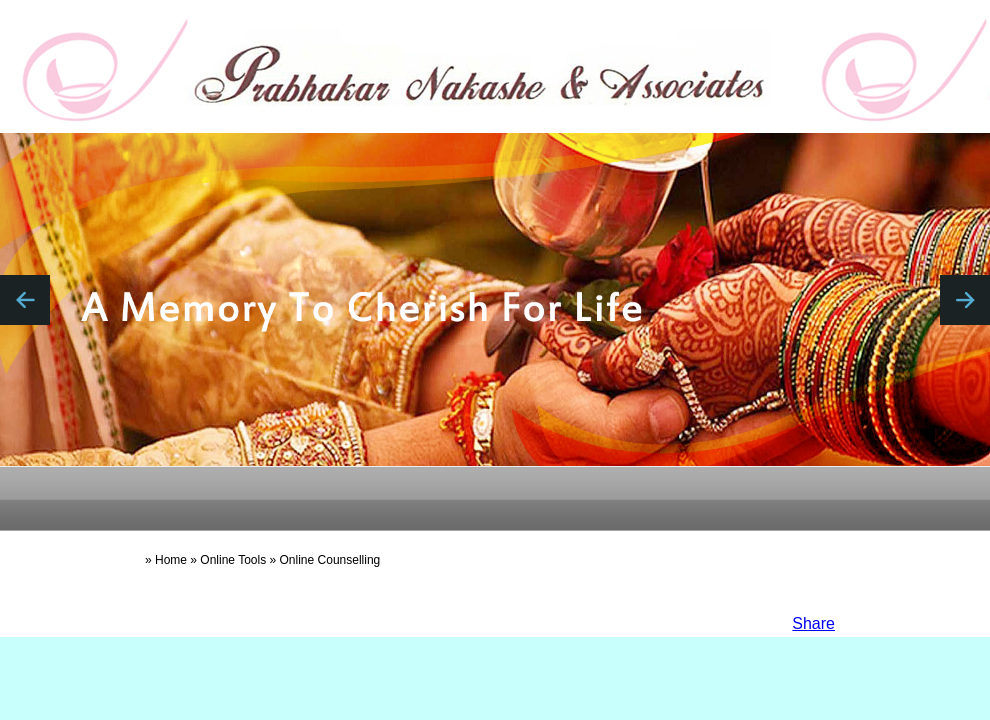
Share (813, 623)
